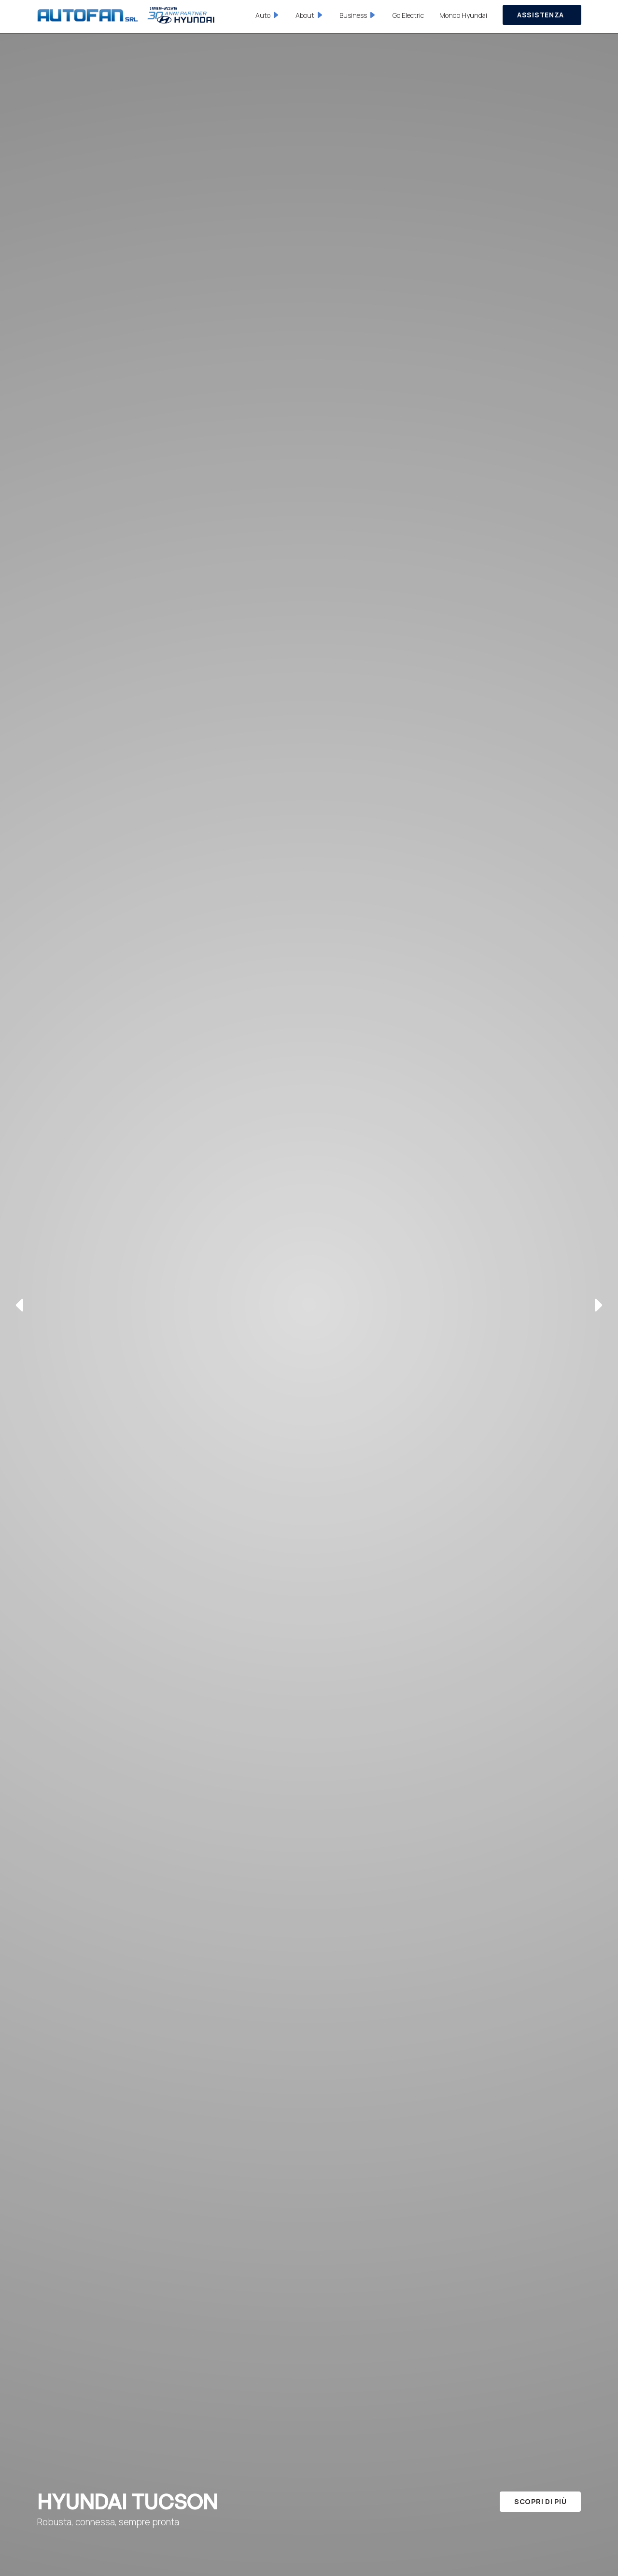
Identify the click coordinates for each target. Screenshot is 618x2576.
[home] (126, 15)
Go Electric (408, 14)
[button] (267, 15)
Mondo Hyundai (463, 14)
